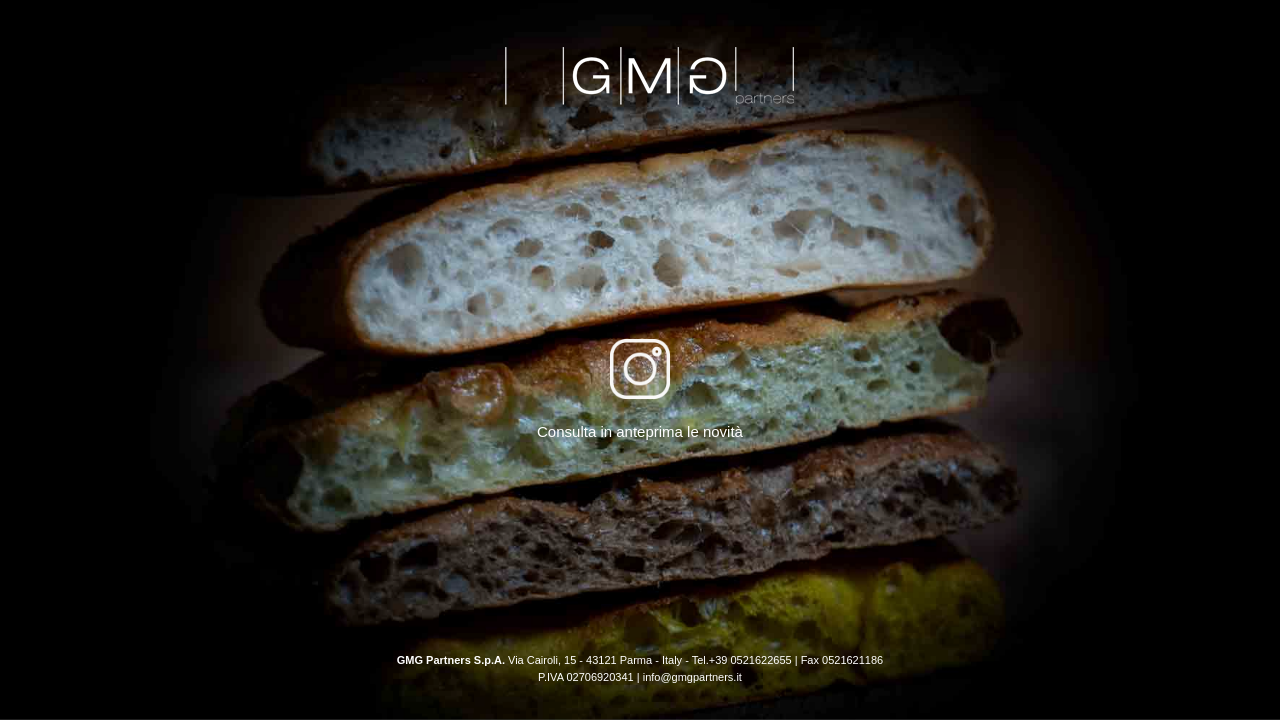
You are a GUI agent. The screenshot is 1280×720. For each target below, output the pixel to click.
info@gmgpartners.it (692, 677)
